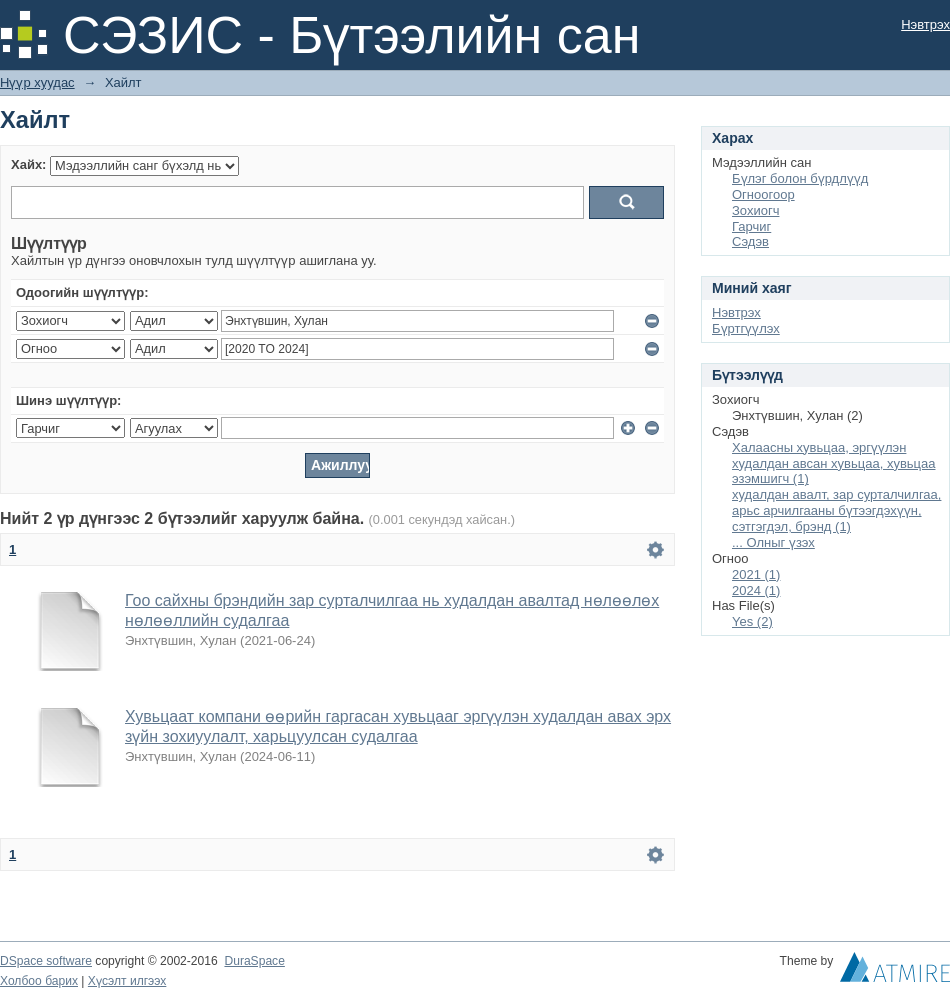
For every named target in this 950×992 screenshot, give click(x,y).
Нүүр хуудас (37, 82)
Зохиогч (755, 210)
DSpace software (46, 961)
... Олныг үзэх (773, 542)
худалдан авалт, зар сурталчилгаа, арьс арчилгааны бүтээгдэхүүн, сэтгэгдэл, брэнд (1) (836, 510)
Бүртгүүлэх (746, 328)
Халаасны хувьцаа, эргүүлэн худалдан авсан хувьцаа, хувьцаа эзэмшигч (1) (833, 463)
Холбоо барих (39, 981)
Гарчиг (751, 226)
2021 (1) (756, 574)
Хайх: (28, 164)
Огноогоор (763, 194)
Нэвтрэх (925, 24)
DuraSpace (254, 961)
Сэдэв (750, 241)
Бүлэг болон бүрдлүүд (800, 178)
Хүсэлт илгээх (127, 981)
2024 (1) (756, 590)
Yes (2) (752, 621)
